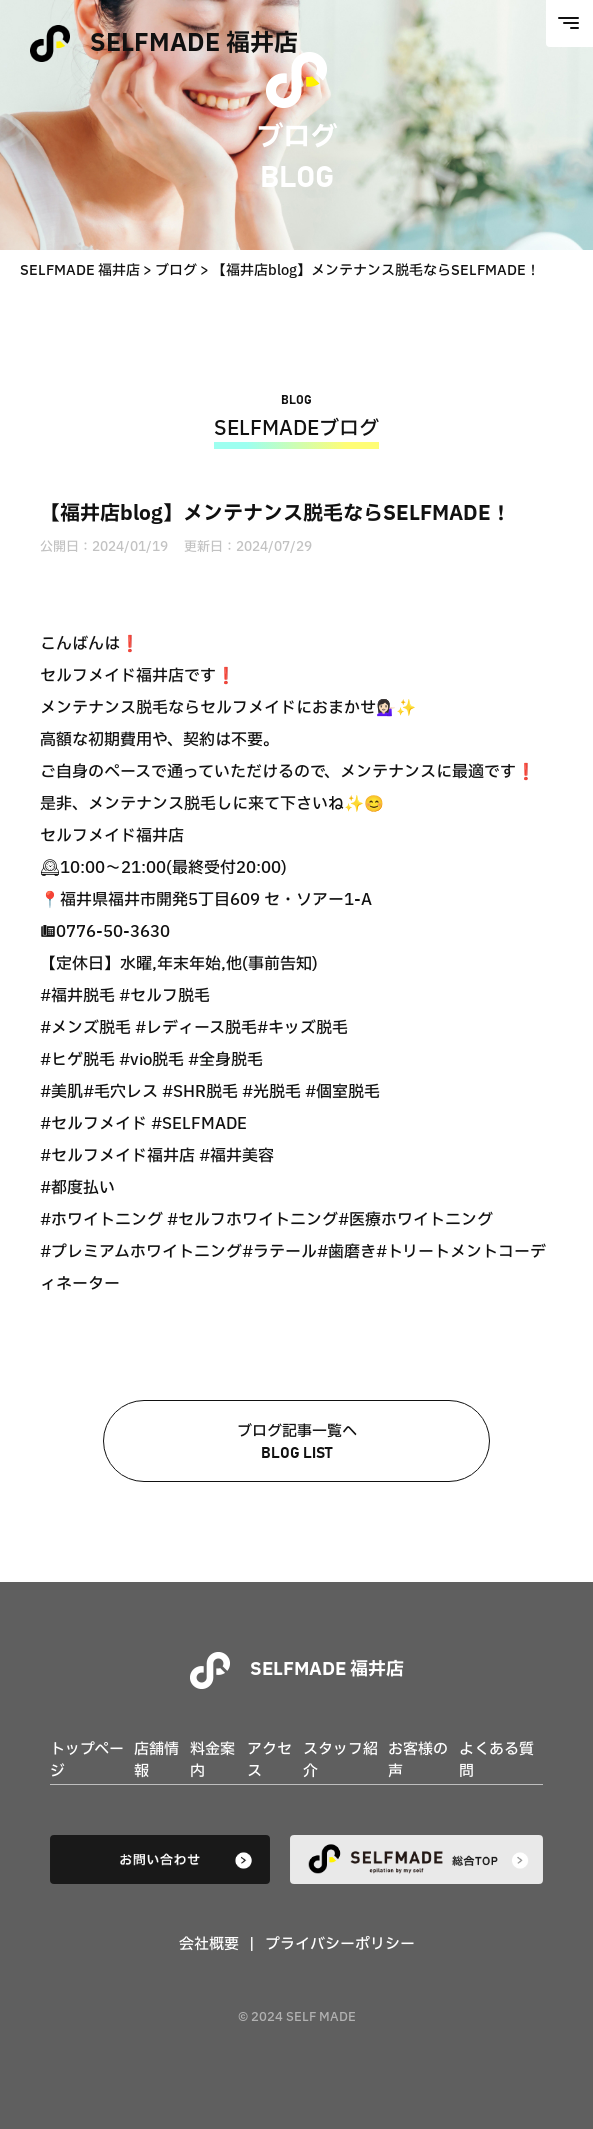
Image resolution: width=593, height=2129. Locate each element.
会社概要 (209, 1945)
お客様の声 (418, 1761)
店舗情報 (156, 1761)
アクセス (269, 1761)
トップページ (87, 1761)
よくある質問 (496, 1761)
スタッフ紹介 (340, 1761)
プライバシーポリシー (340, 1945)
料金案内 (212, 1761)
